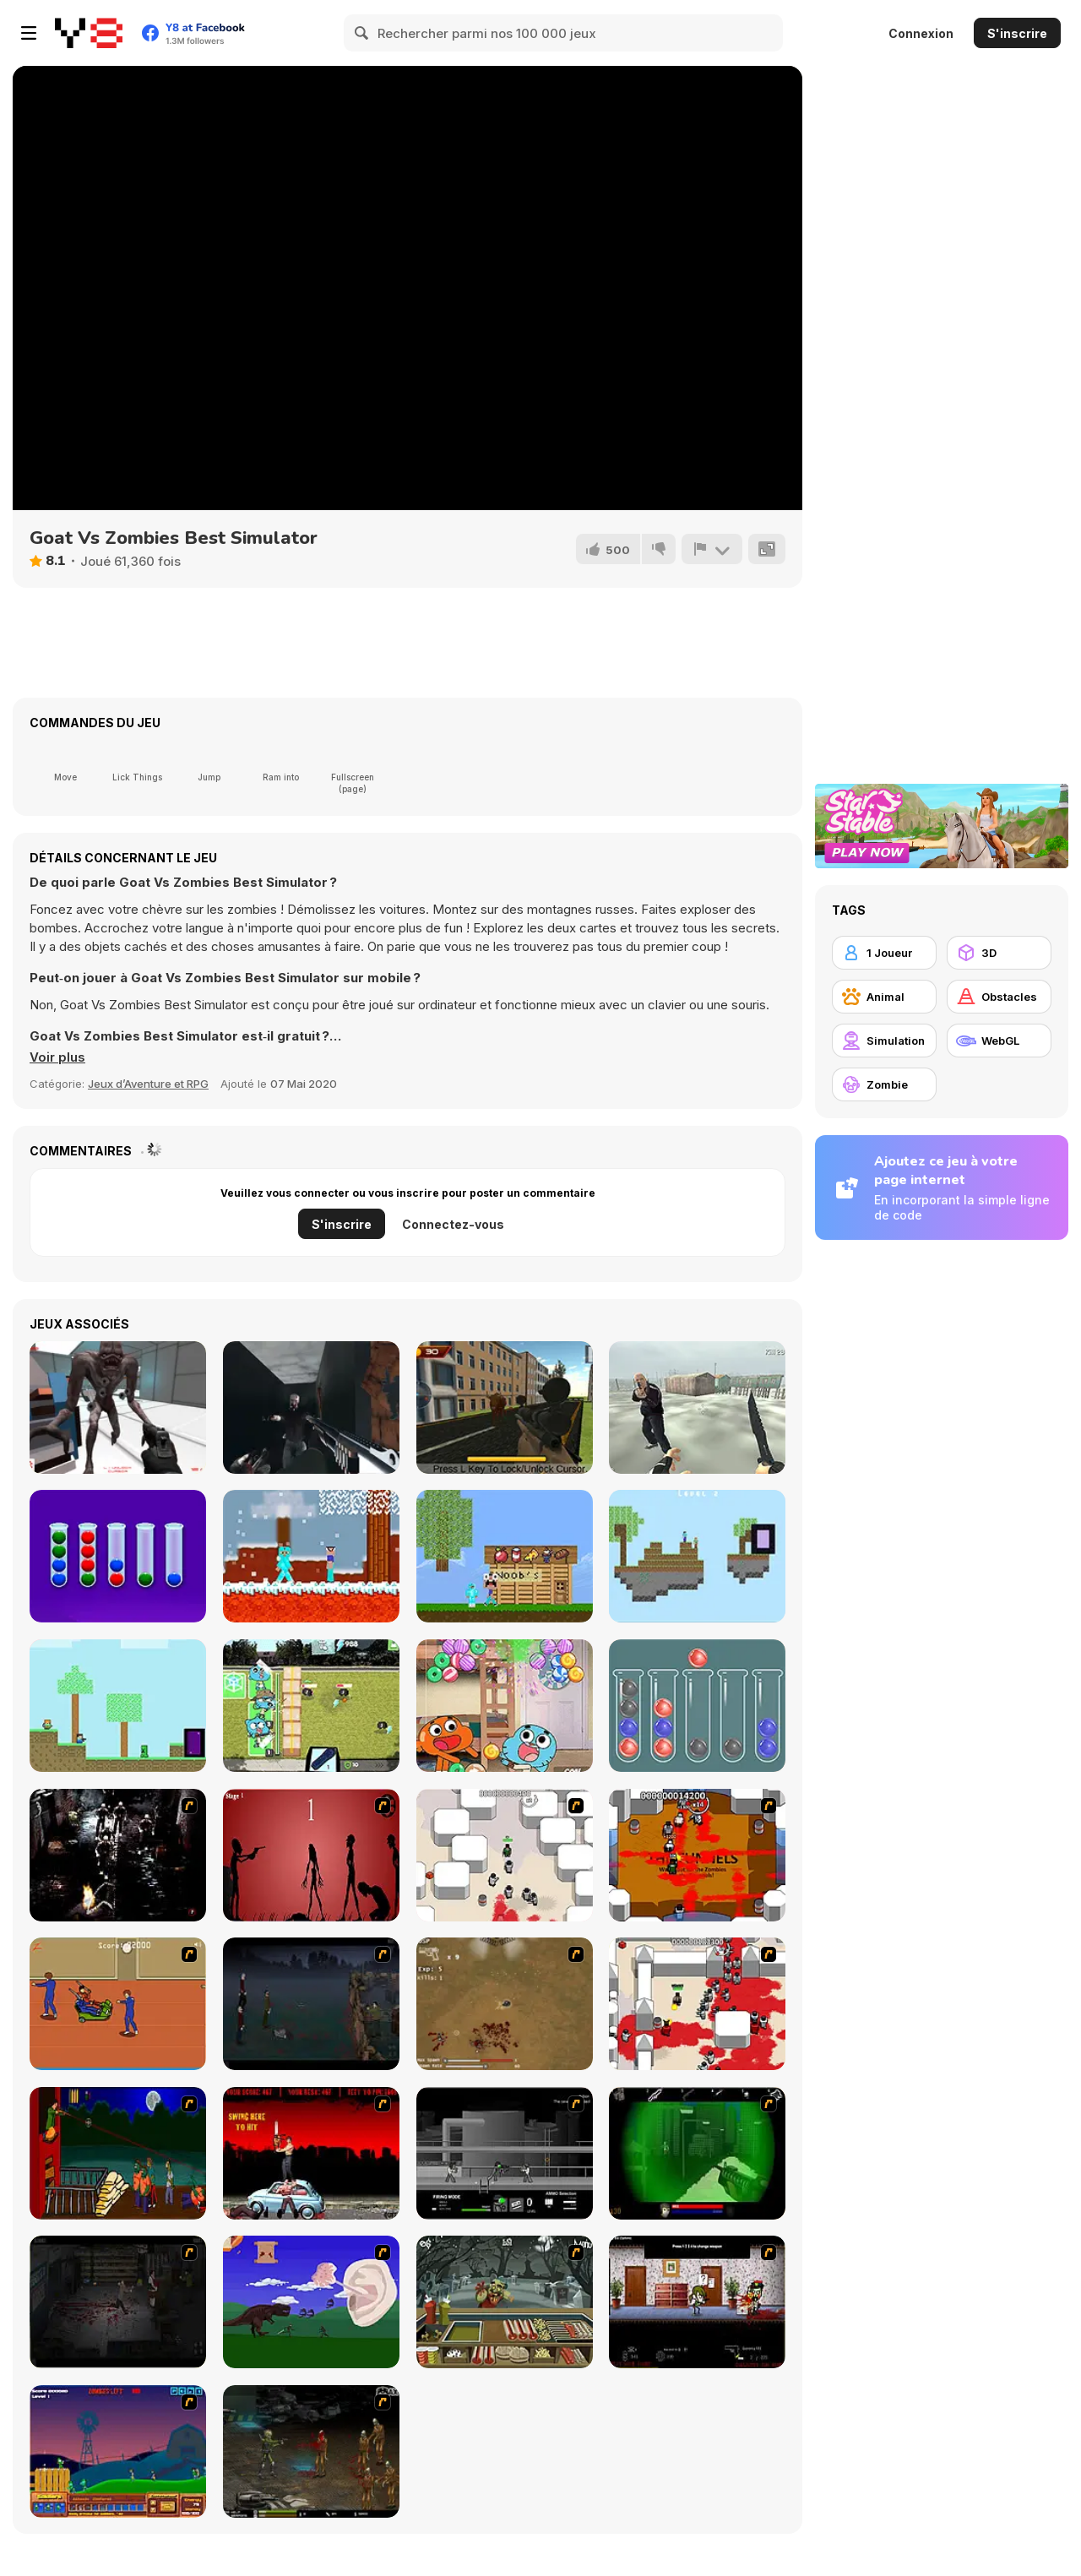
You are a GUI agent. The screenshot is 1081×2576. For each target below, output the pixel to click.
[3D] (999, 953)
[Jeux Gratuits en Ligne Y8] (88, 33)
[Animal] (884, 997)
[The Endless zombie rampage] (504, 2003)
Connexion (920, 33)
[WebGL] (999, 1040)
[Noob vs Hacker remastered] (311, 1556)
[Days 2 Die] (697, 2302)
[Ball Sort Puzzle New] (697, 1705)
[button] (57, 1057)
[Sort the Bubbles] (118, 1556)
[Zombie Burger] (504, 2302)
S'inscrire (1017, 33)
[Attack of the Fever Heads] (118, 2003)
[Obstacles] (999, 997)
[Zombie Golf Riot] (311, 2153)
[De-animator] (311, 1855)
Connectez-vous (453, 1224)
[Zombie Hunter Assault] (311, 1407)
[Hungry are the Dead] (118, 2153)
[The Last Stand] (311, 2003)
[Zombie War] (118, 2451)
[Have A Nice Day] (311, 2302)
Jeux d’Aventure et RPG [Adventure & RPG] (148, 1083)
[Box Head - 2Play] (697, 2003)
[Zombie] (884, 1084)
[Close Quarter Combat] (504, 2153)
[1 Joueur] (884, 953)
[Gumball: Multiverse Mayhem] (311, 1705)
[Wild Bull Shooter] (504, 1407)
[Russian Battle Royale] (697, 1407)
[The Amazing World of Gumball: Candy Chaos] (504, 1705)
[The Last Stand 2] (118, 2302)
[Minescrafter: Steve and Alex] (118, 1705)
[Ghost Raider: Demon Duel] (118, 1855)
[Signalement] (712, 549)
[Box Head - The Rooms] (697, 1855)
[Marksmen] (697, 2153)
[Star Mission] (118, 1407)
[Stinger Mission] (311, 2451)
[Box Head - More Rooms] (504, 1855)
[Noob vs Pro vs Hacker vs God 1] (504, 1556)
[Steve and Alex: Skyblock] (697, 1556)
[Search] (362, 33)
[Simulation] (884, 1040)
